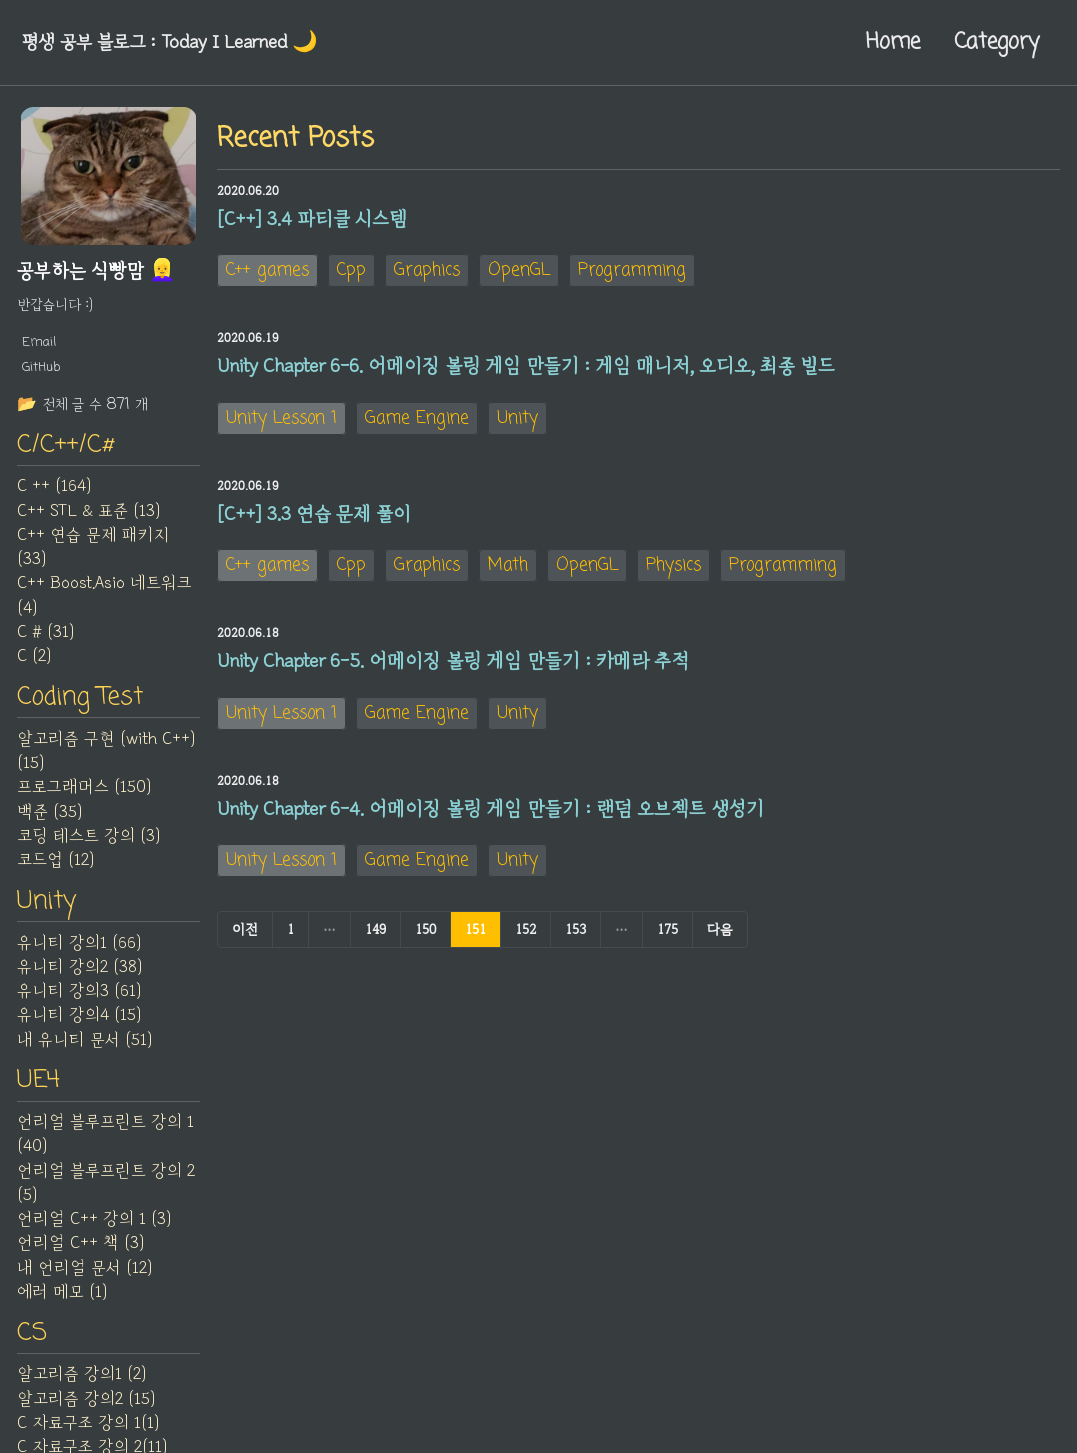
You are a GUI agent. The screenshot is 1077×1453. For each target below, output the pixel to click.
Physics (673, 570)
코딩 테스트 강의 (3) (88, 838)
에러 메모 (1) (62, 1296)
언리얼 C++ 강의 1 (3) (94, 1223)
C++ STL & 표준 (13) (88, 512)
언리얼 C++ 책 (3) (80, 1247)
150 (425, 937)
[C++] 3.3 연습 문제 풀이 (314, 518)
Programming (632, 271)
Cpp (351, 271)
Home (893, 42)
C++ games (267, 271)
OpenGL (519, 271)
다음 (720, 937)
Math (508, 570)
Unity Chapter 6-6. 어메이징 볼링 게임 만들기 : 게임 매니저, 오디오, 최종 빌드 (526, 368)
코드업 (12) (55, 863)
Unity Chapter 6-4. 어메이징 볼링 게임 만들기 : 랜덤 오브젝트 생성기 (490, 816)
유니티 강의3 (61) (79, 994)
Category (996, 42)
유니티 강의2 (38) (79, 970)
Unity (517, 420)
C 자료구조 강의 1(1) (88, 1428)
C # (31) (45, 634)
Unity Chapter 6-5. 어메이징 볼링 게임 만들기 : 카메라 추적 (453, 667)
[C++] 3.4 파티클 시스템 (312, 219)
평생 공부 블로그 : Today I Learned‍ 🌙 (174, 42)
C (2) (34, 658)
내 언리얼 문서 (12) (84, 1272)
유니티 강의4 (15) (79, 1019)
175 (667, 937)
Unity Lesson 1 (281, 420)
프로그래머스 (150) (84, 790)
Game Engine (417, 420)
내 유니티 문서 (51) (84, 1043)
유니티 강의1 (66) (79, 946)
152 (525, 937)
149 (375, 937)
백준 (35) (49, 814)
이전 (245, 937)
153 (575, 937)
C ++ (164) (54, 488)
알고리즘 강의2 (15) (86, 1403)
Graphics (427, 271)
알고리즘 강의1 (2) (81, 1379)
